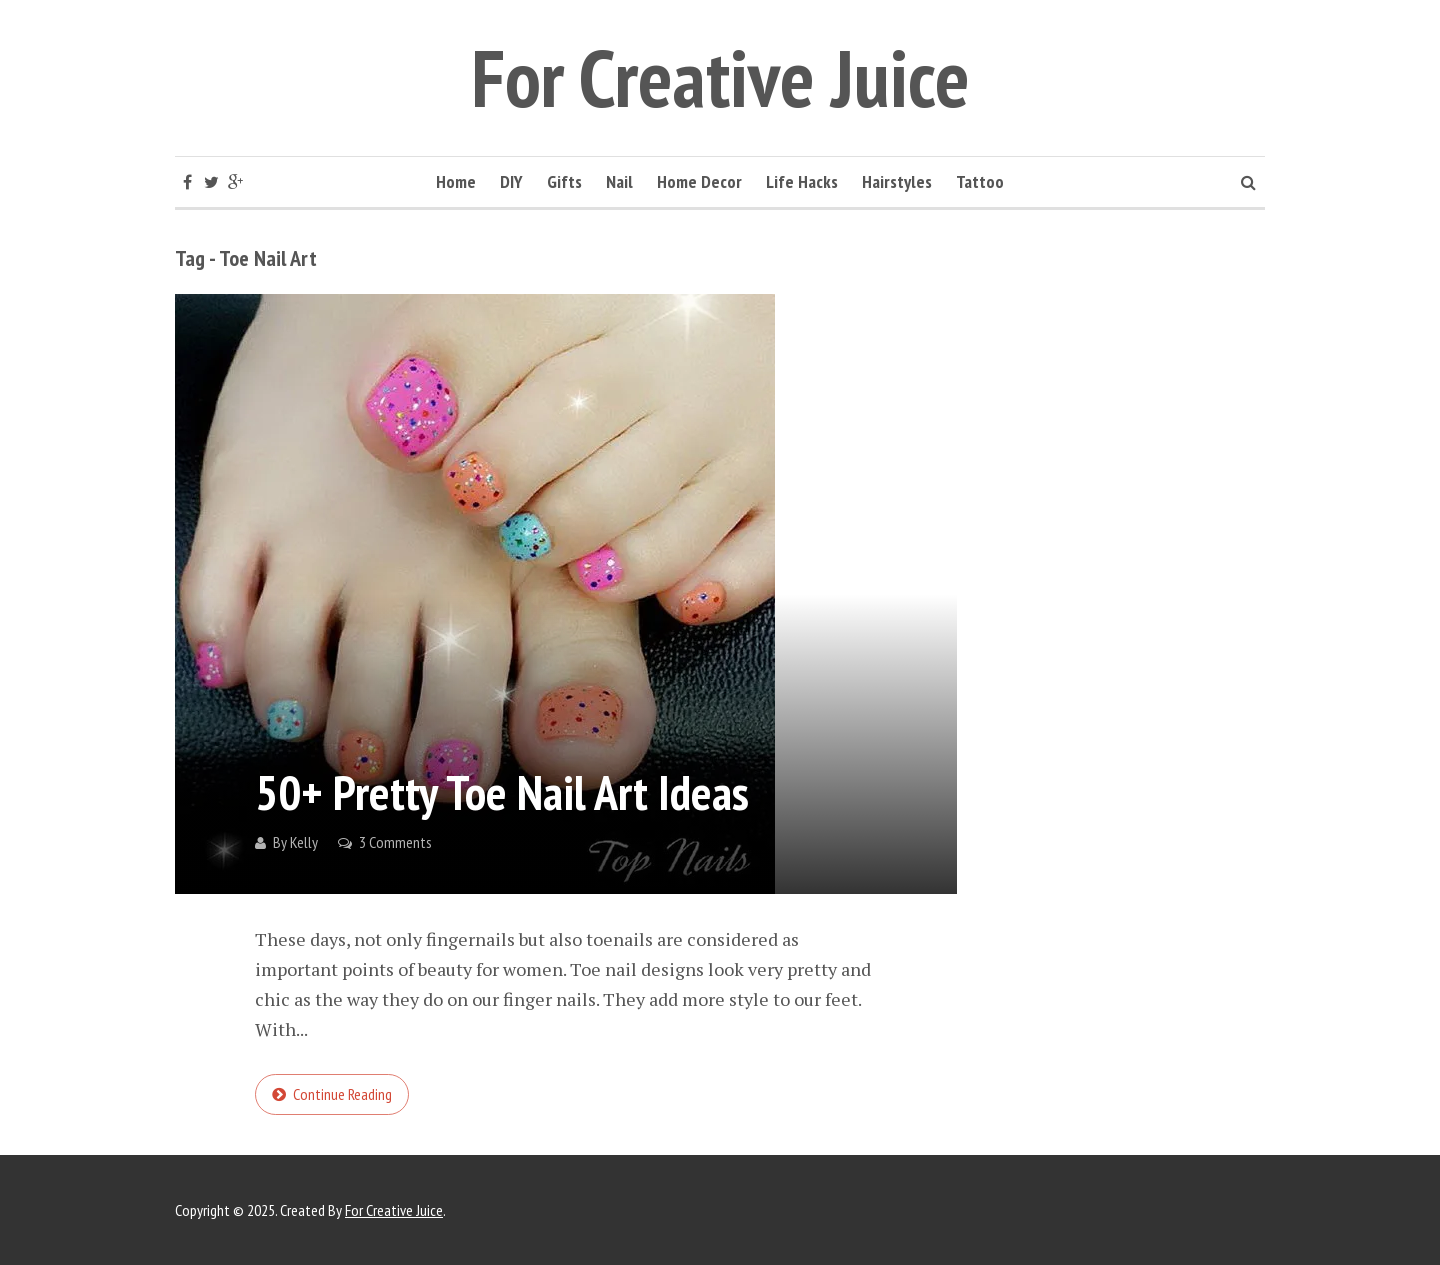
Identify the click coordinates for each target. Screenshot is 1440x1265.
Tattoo (980, 181)
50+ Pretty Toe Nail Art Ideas (502, 792)
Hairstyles (897, 181)
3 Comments (395, 842)
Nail (619, 181)
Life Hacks (802, 181)
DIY (511, 181)
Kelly (304, 842)
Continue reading (342, 1094)
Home (456, 181)
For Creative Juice (720, 77)
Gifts (564, 181)
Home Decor (699, 181)
